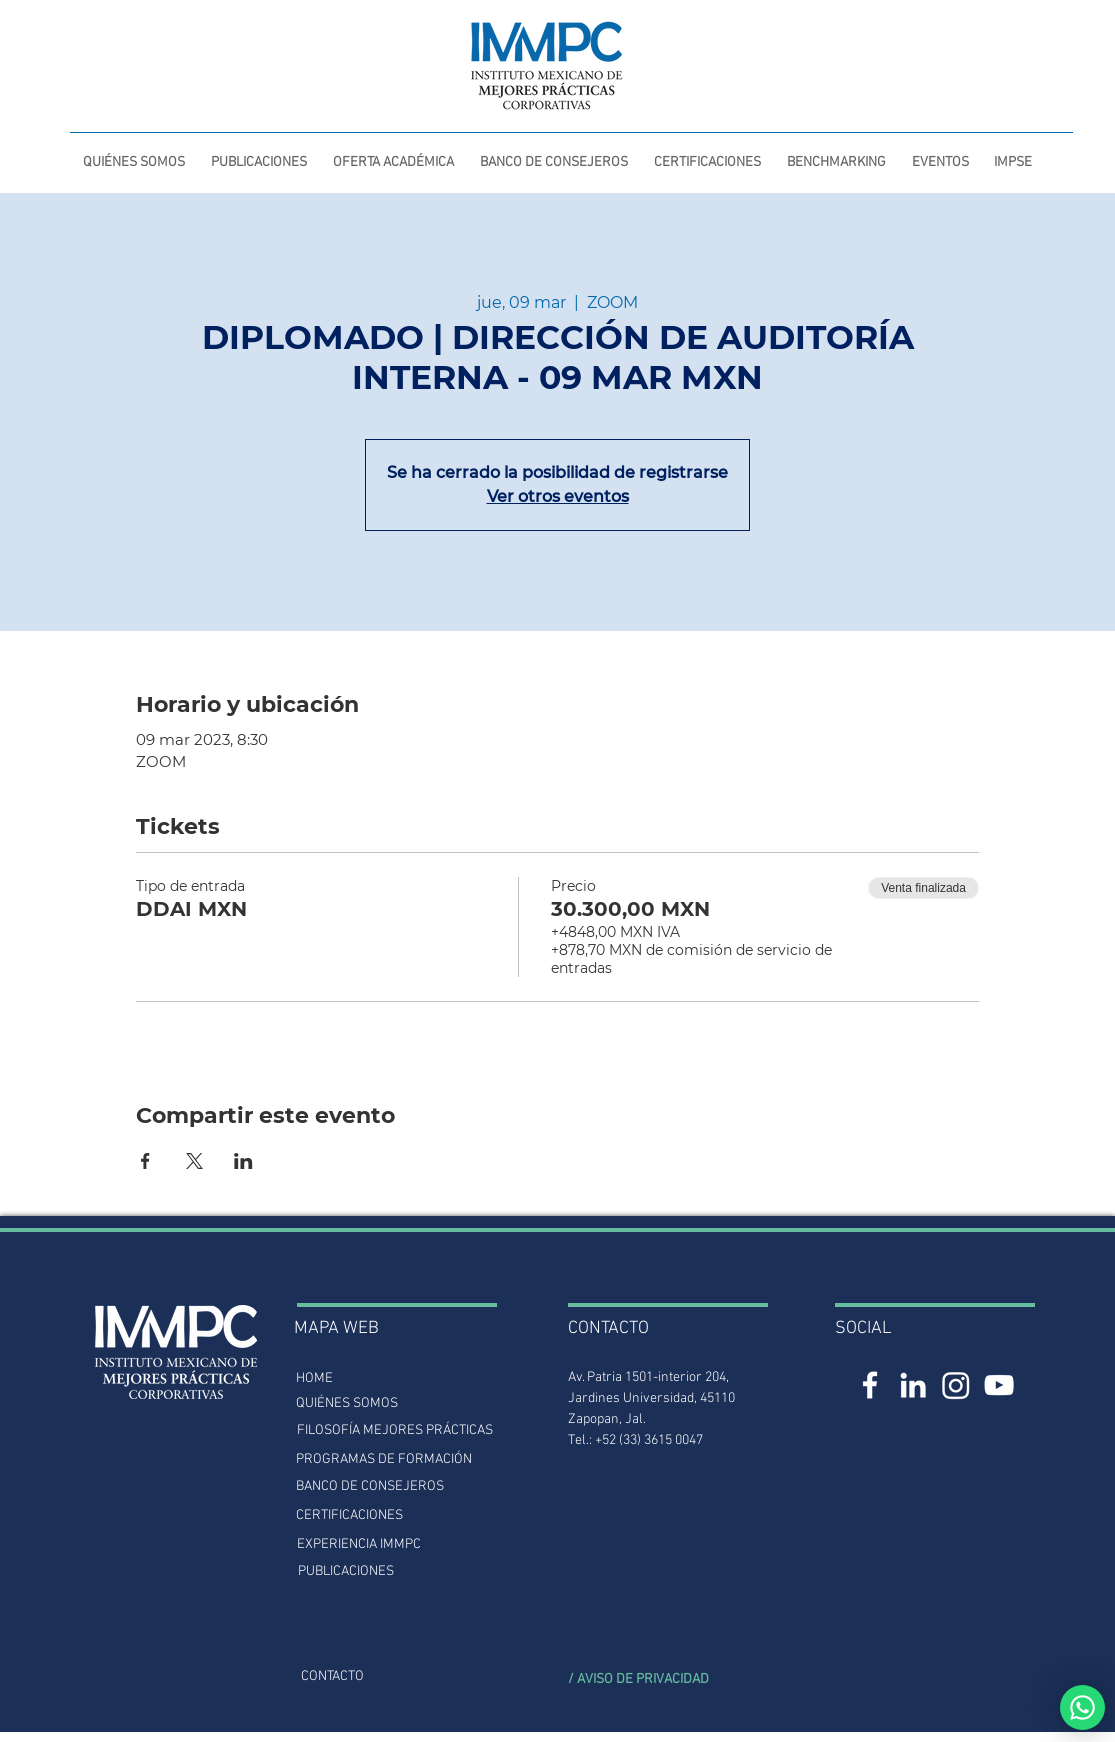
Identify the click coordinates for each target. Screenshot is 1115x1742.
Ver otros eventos (558, 496)
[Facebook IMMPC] (870, 1385)
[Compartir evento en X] (194, 1161)
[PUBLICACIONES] (346, 1571)
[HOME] (315, 1378)
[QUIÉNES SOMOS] (347, 1403)
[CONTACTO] (332, 1676)
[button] (259, 154)
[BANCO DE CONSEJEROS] (370, 1486)
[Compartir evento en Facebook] (145, 1161)
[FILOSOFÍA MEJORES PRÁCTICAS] (395, 1430)
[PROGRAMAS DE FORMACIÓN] (384, 1459)
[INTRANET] (887, 47)
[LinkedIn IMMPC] (913, 1385)
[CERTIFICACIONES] (350, 1515)
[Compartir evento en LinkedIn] (243, 1161)
